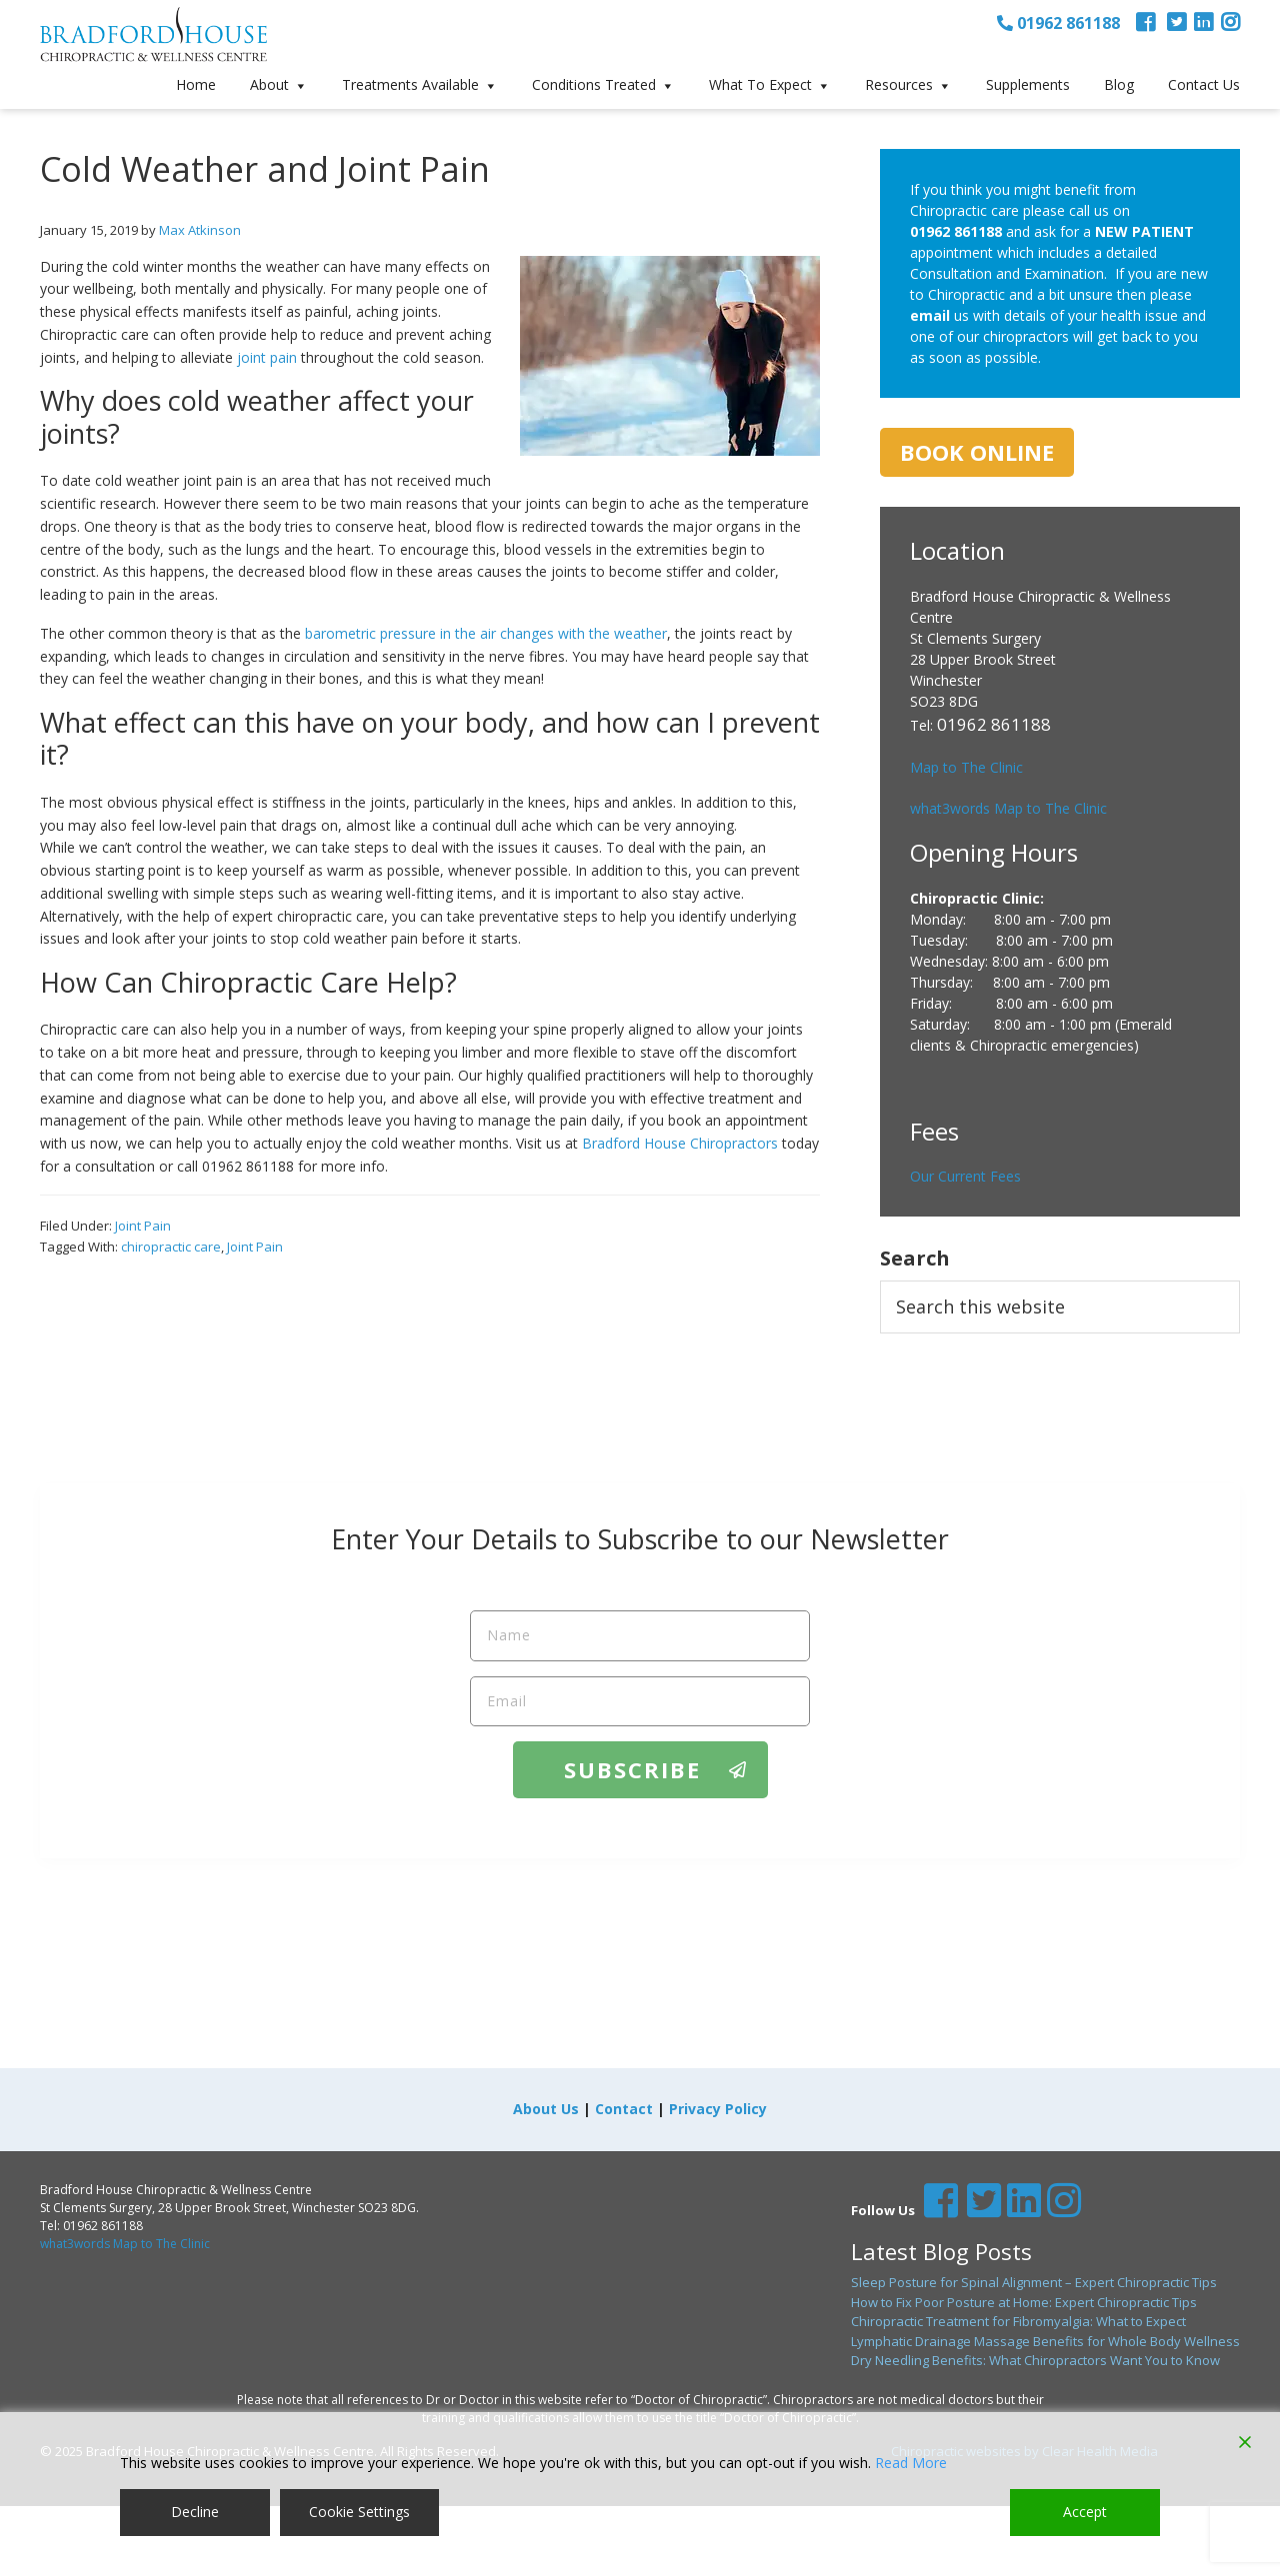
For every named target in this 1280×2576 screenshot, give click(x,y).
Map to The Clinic (966, 767)
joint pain (267, 357)
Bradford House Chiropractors (680, 1143)
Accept (1085, 2511)
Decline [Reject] (195, 2511)
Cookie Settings (359, 2511)
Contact (624, 2108)
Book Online (977, 452)
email (930, 315)
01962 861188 (1058, 23)
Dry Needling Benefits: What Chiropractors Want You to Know (1035, 2360)
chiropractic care (171, 1247)
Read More (911, 2462)
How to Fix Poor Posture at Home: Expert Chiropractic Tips (1024, 2302)
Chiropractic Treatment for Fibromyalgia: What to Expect (1018, 2321)
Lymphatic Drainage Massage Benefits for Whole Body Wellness (1045, 2341)
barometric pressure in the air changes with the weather (486, 633)
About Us (546, 2108)
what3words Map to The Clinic (1008, 808)
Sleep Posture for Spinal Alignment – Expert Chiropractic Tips (1034, 2282)
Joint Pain (143, 1226)
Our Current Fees (965, 1176)
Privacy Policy (718, 2108)
